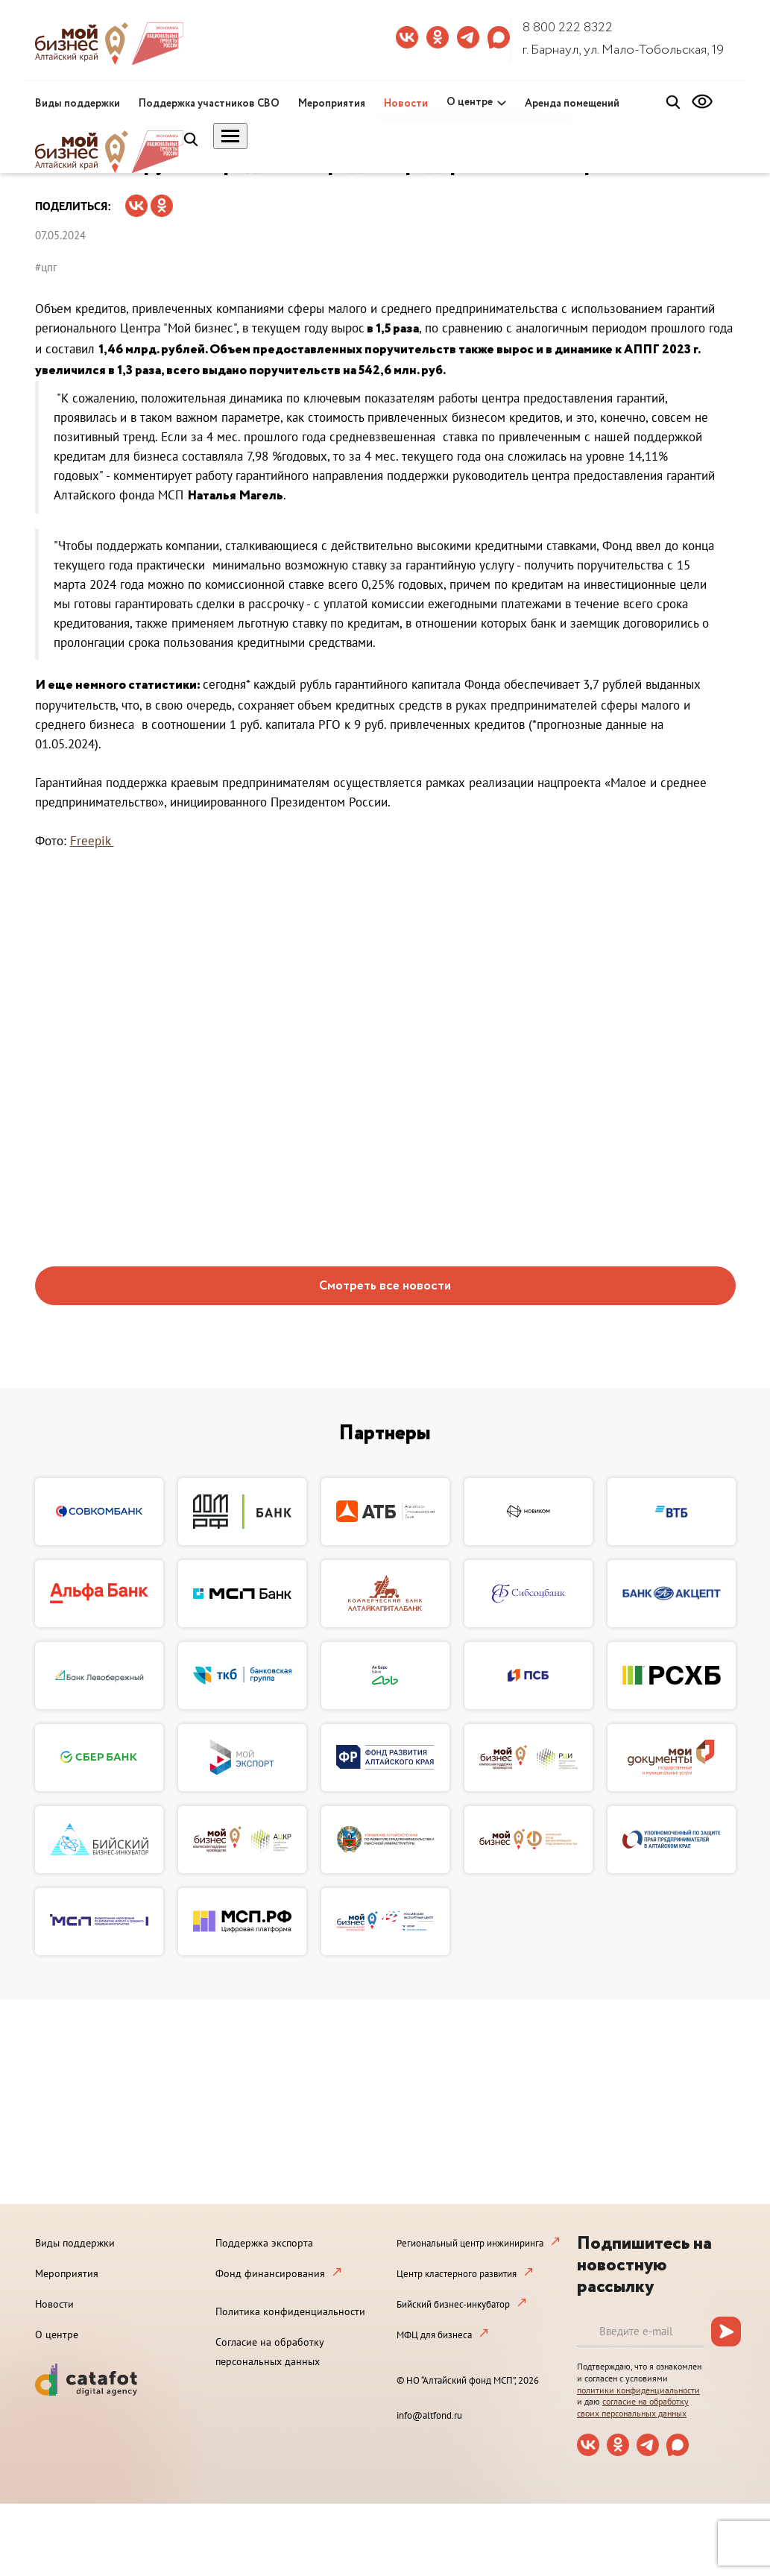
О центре (469, 102)
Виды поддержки (77, 103)
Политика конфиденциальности (290, 2311)
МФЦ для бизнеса (434, 2335)
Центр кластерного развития (457, 2273)
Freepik (92, 841)
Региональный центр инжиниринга (470, 2243)
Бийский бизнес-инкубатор (453, 2304)
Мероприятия (331, 103)
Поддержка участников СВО (209, 103)
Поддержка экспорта (264, 2243)
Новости (406, 103)
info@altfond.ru (429, 2415)
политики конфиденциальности (638, 2390)
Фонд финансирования (270, 2273)
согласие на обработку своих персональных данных (633, 2407)
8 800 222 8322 (568, 27)
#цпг (46, 267)
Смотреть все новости (385, 1286)
